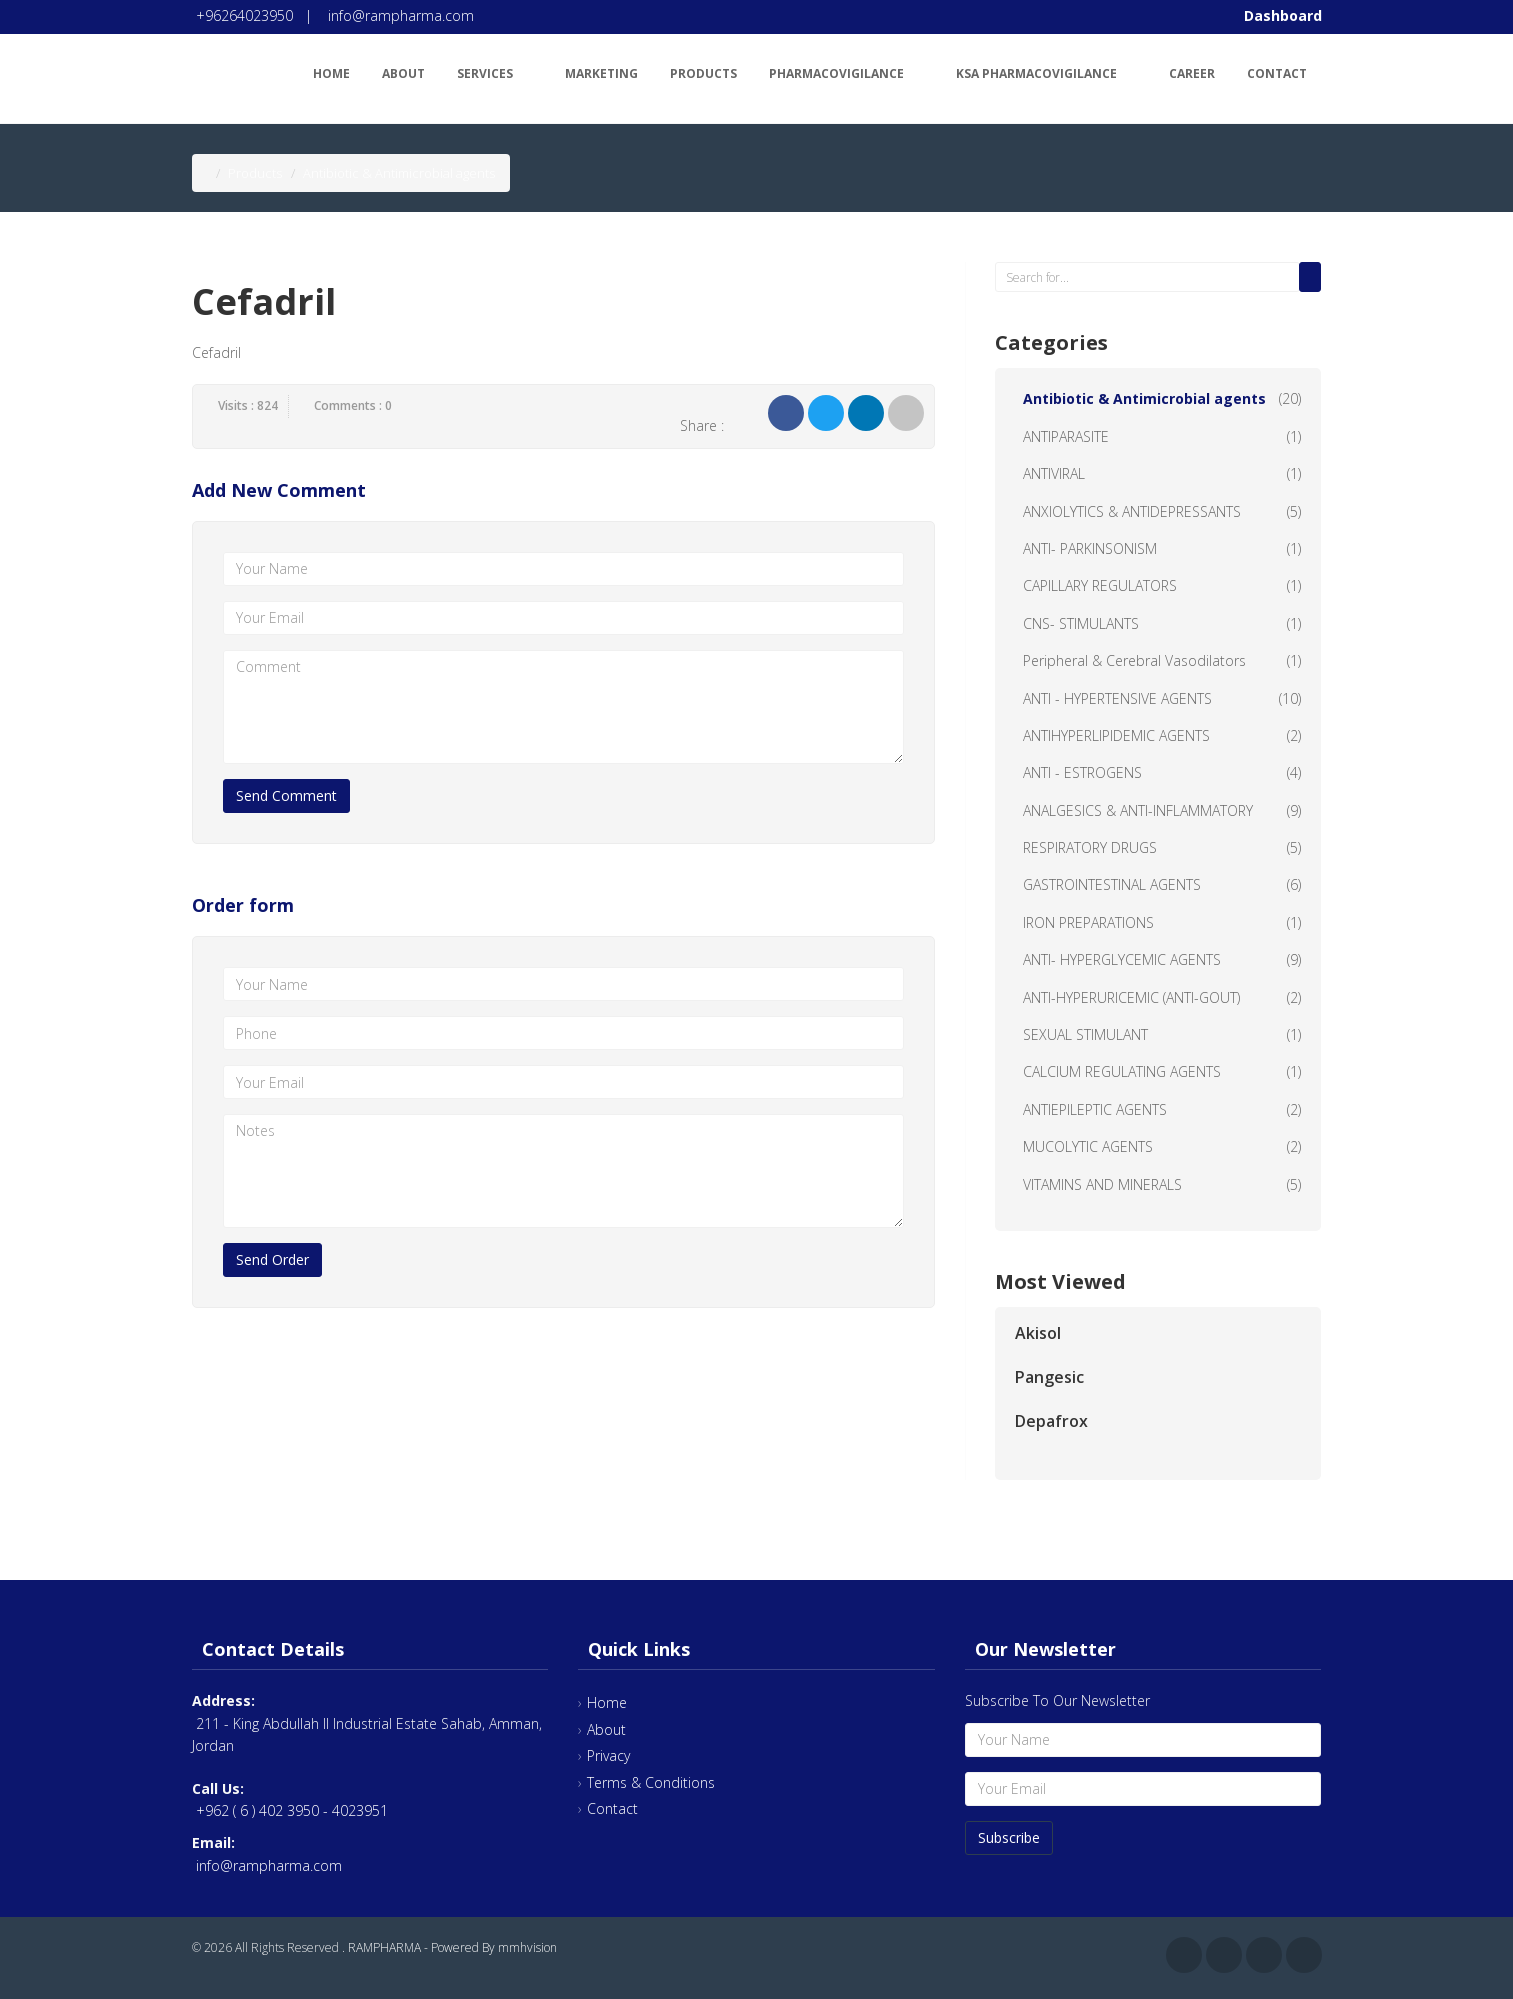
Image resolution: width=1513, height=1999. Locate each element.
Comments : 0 (353, 405)
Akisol (1038, 1333)
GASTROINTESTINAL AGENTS (1112, 884)
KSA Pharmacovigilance (1046, 70)
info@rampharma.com (401, 15)
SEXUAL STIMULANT (1085, 1034)
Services (495, 70)
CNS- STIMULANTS (1081, 623)
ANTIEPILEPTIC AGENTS (1095, 1109)
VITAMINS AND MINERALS (1102, 1184)
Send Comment (286, 795)
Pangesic (1049, 1377)
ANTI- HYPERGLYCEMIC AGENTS (1122, 959)
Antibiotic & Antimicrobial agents (1144, 398)
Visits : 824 (248, 405)
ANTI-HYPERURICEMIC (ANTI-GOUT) (1131, 997)
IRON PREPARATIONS (1088, 922)
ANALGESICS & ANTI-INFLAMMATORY (1138, 810)
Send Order (272, 1259)
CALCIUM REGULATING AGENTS (1122, 1071)
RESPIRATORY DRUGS (1090, 847)
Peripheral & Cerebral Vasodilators (1134, 660)
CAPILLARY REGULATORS (1100, 585)
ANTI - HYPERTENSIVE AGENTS (1117, 698)
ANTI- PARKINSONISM (1090, 548)
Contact (1277, 73)
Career (1192, 73)
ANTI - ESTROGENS (1082, 772)
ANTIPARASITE (1066, 436)
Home (331, 73)
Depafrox (1051, 1421)
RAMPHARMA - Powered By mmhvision (452, 1947)
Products (703, 73)
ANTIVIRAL (1054, 473)
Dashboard (1283, 15)
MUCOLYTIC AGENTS (1088, 1146)
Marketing (601, 73)
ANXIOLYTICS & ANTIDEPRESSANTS (1132, 511)
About (403, 73)
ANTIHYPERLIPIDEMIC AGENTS (1116, 735)
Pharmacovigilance (846, 70)
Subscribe (1009, 1837)
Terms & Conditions (651, 1782)
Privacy (608, 1755)
